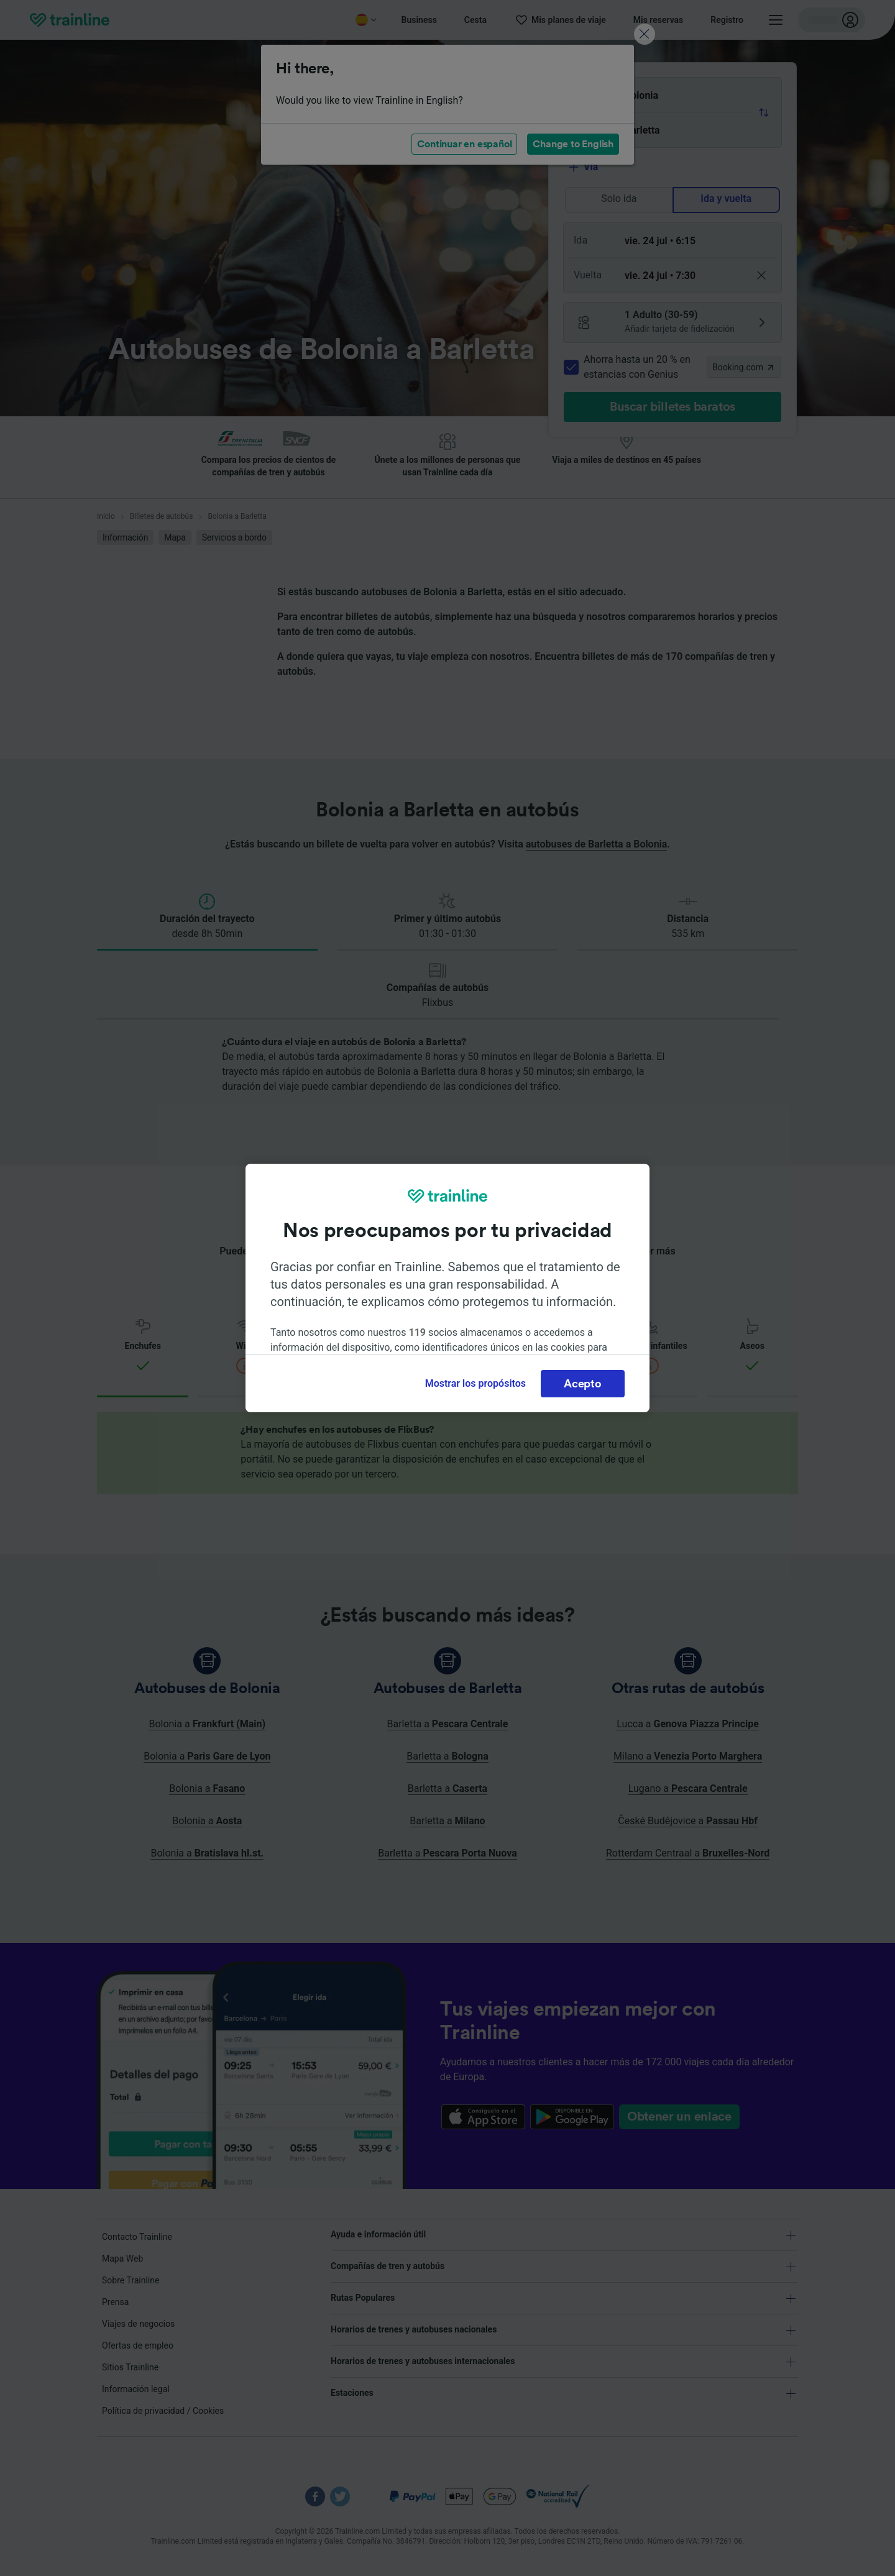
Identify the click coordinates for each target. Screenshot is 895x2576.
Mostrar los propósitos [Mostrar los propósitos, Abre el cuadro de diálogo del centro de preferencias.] (475, 1383)
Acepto (582, 1383)
